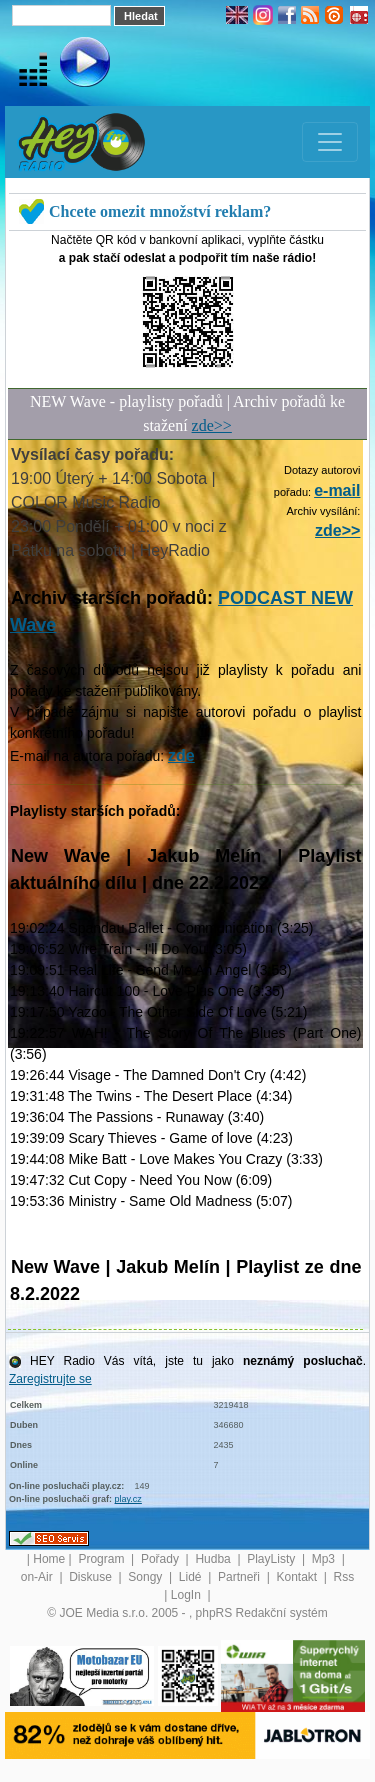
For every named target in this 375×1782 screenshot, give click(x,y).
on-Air (38, 1577)
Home (49, 1559)
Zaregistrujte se (50, 1379)
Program (102, 1559)
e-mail (337, 490)
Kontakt (298, 1577)
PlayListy (272, 1559)
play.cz (128, 1499)
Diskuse (92, 1577)
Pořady (161, 1559)
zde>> (212, 425)
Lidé (192, 1577)
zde (181, 755)
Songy (146, 1577)
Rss (344, 1577)
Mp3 (325, 1559)
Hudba (214, 1559)
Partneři (240, 1577)
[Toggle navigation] (330, 142)
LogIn (187, 1595)
